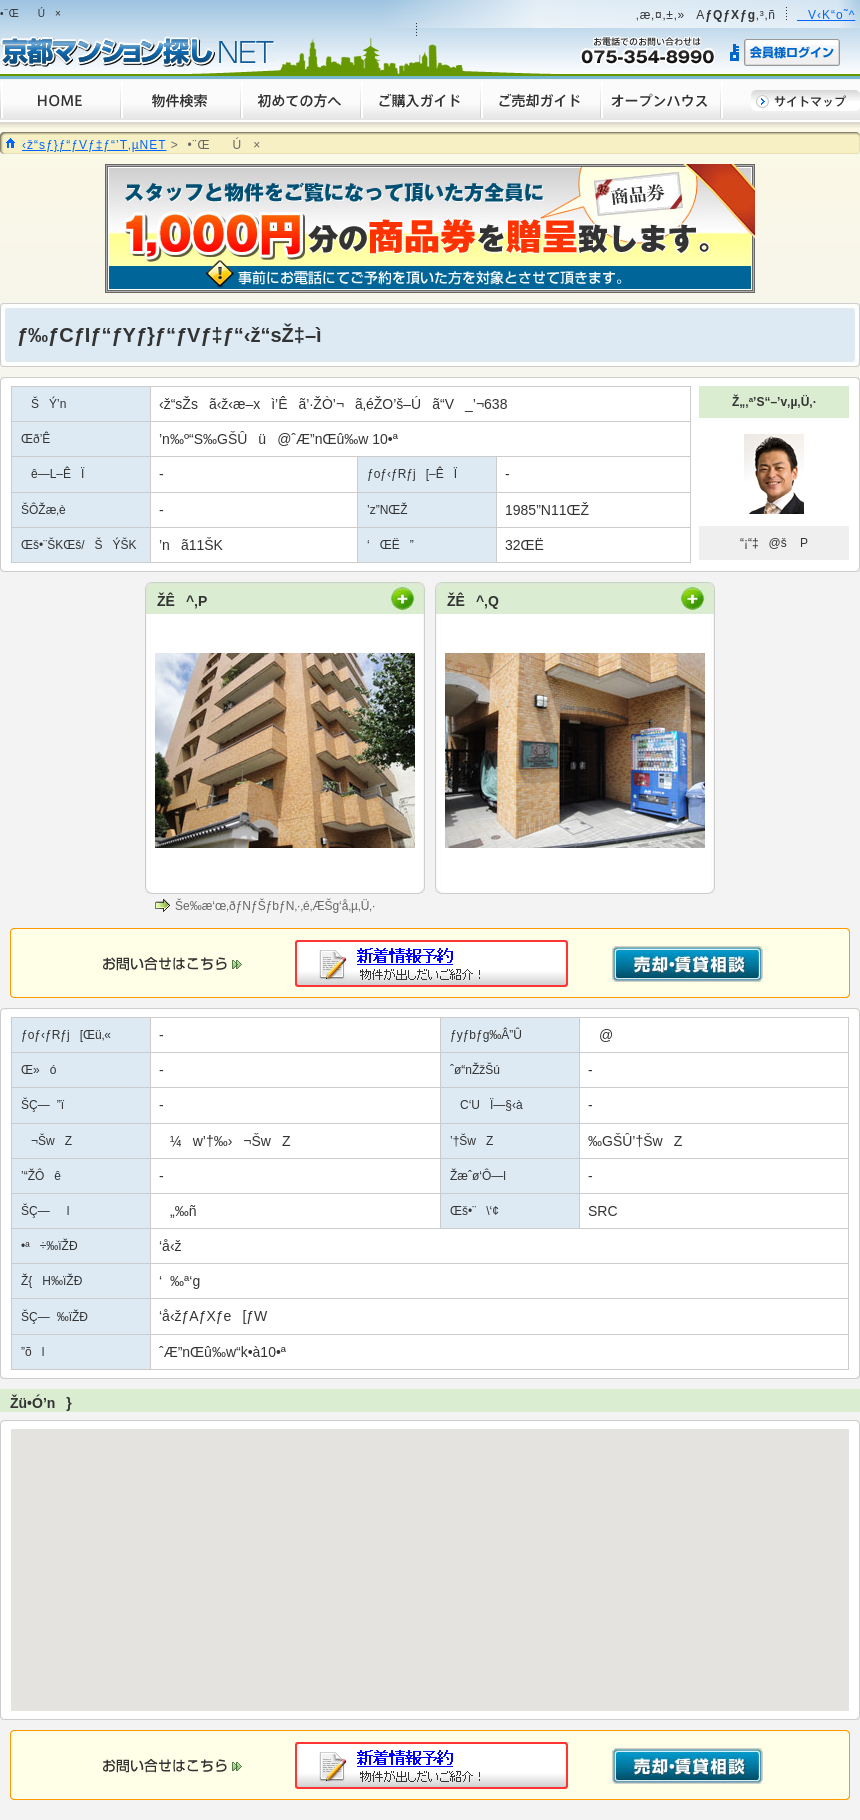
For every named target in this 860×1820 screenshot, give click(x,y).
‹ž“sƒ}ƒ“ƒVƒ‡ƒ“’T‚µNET (94, 145)
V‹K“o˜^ (826, 15)
